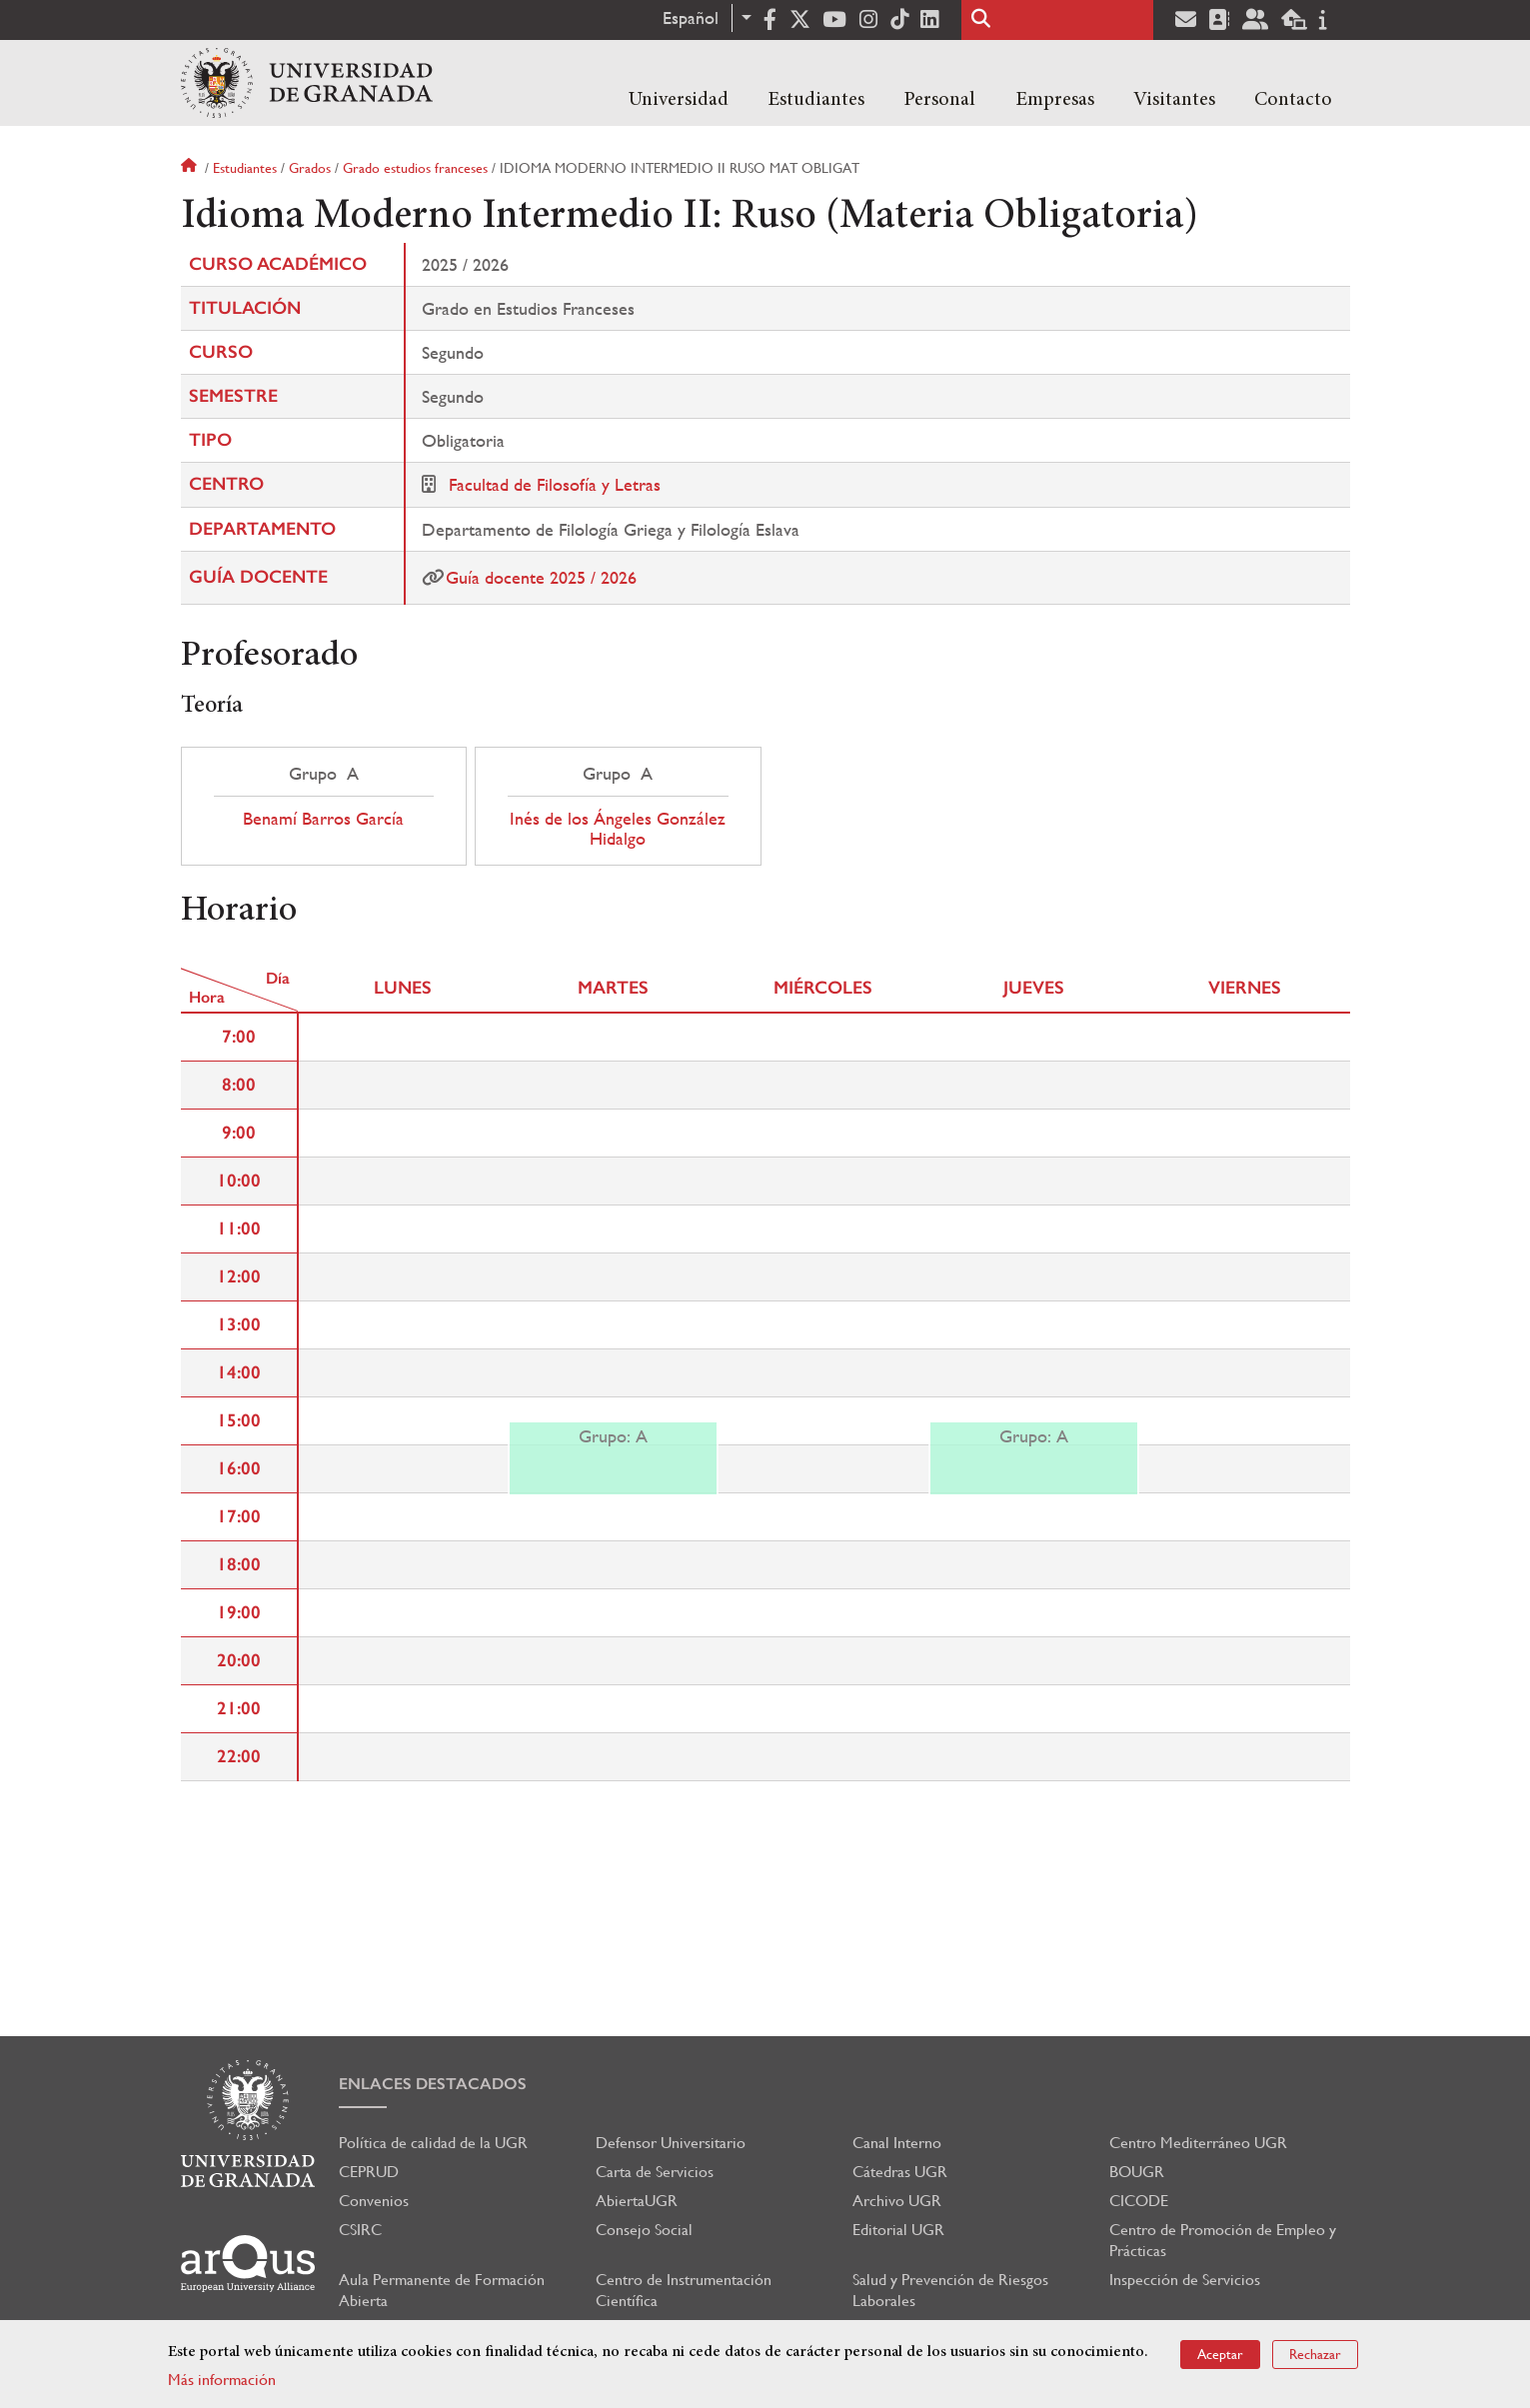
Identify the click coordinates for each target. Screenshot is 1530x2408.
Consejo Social (644, 2229)
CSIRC (360, 2229)
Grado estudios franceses (415, 168)
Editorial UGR (898, 2229)
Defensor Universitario (671, 2142)
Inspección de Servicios (1184, 2279)
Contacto (1293, 100)
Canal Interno (896, 2142)
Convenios (374, 2200)
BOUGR (1136, 2171)
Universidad (679, 100)
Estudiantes (815, 100)
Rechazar (1315, 2354)
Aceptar (1220, 2354)
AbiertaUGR (637, 2200)
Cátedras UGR (899, 2171)
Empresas (1054, 100)
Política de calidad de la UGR (433, 2142)
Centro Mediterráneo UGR (1198, 2142)
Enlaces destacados (433, 2083)
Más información (222, 2379)
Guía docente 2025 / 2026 (541, 577)
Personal (939, 100)
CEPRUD (369, 2171)
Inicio (191, 168)
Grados (310, 168)
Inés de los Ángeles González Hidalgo (618, 829)
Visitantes (1174, 100)
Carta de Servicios (655, 2171)
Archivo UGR (896, 2200)
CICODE (1138, 2200)
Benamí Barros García (323, 819)
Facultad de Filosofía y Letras (555, 484)
